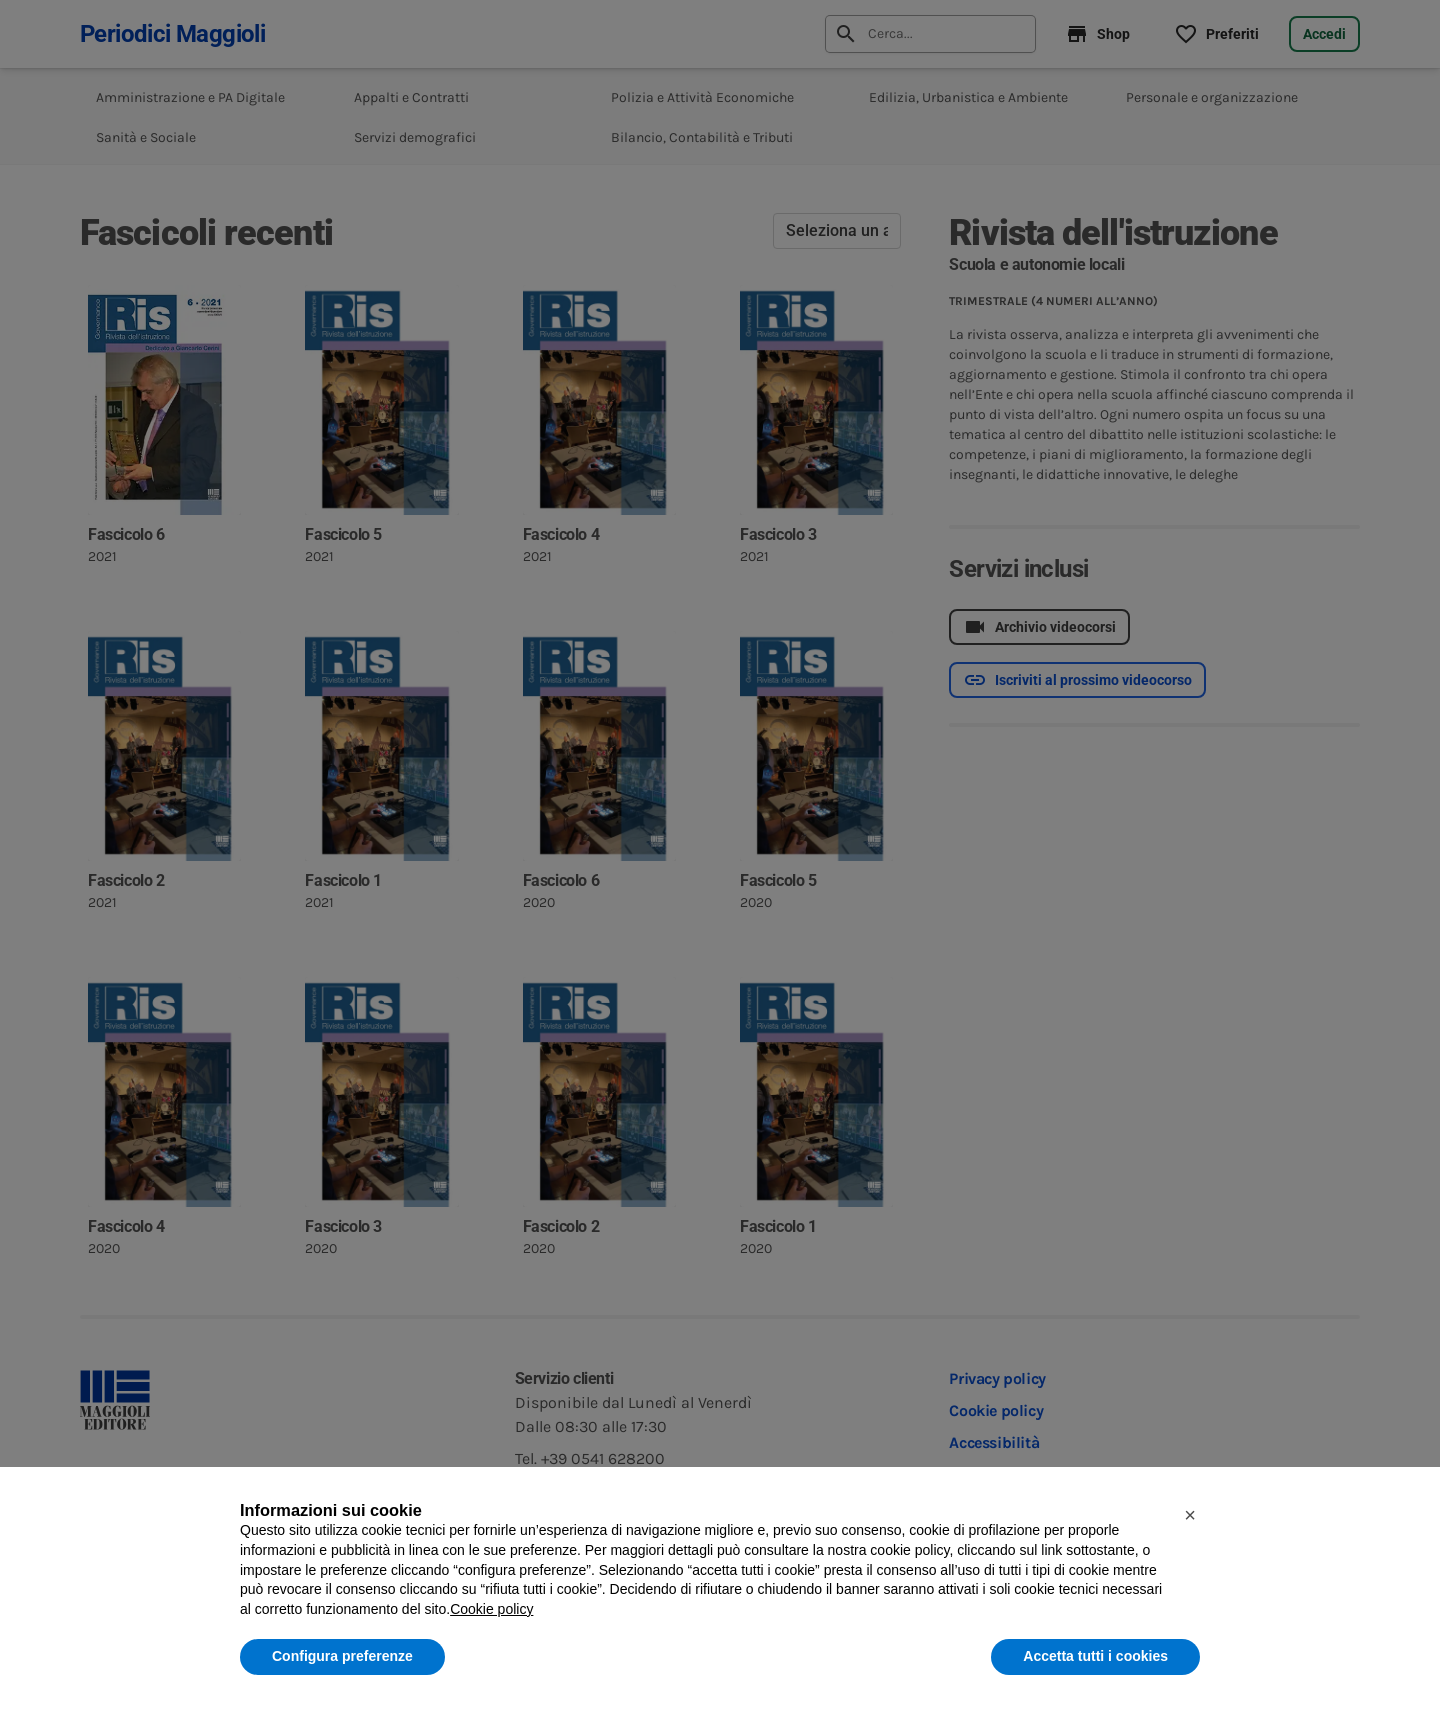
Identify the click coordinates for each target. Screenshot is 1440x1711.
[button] (1190, 1515)
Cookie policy (491, 1609)
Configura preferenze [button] (342, 1656)
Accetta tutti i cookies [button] (1095, 1656)
